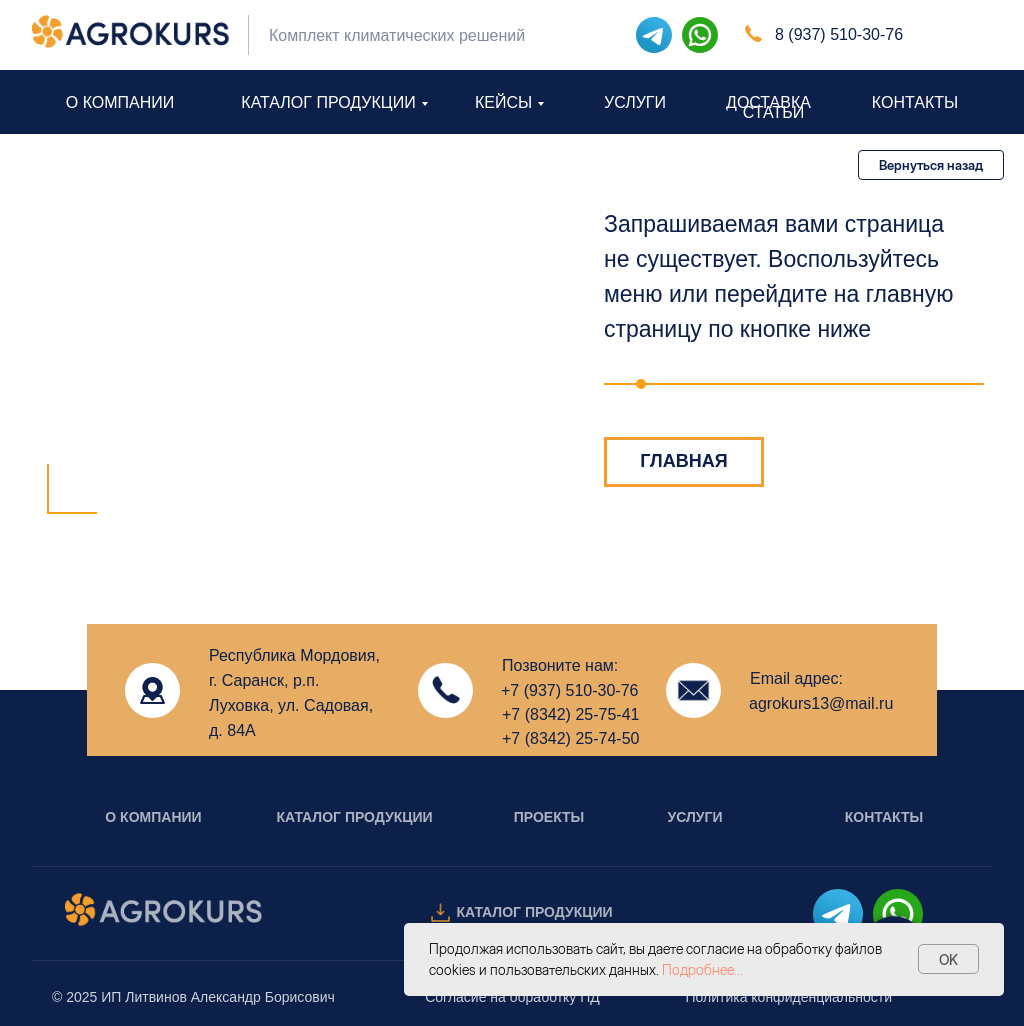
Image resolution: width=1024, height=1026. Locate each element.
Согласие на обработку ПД (512, 997)
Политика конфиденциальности (788, 997)
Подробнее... (702, 969)
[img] (700, 35)
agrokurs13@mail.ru (821, 703)
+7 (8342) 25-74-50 (570, 738)
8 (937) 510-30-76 (839, 34)
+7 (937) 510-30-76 (569, 690)
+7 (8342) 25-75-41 (570, 714)
